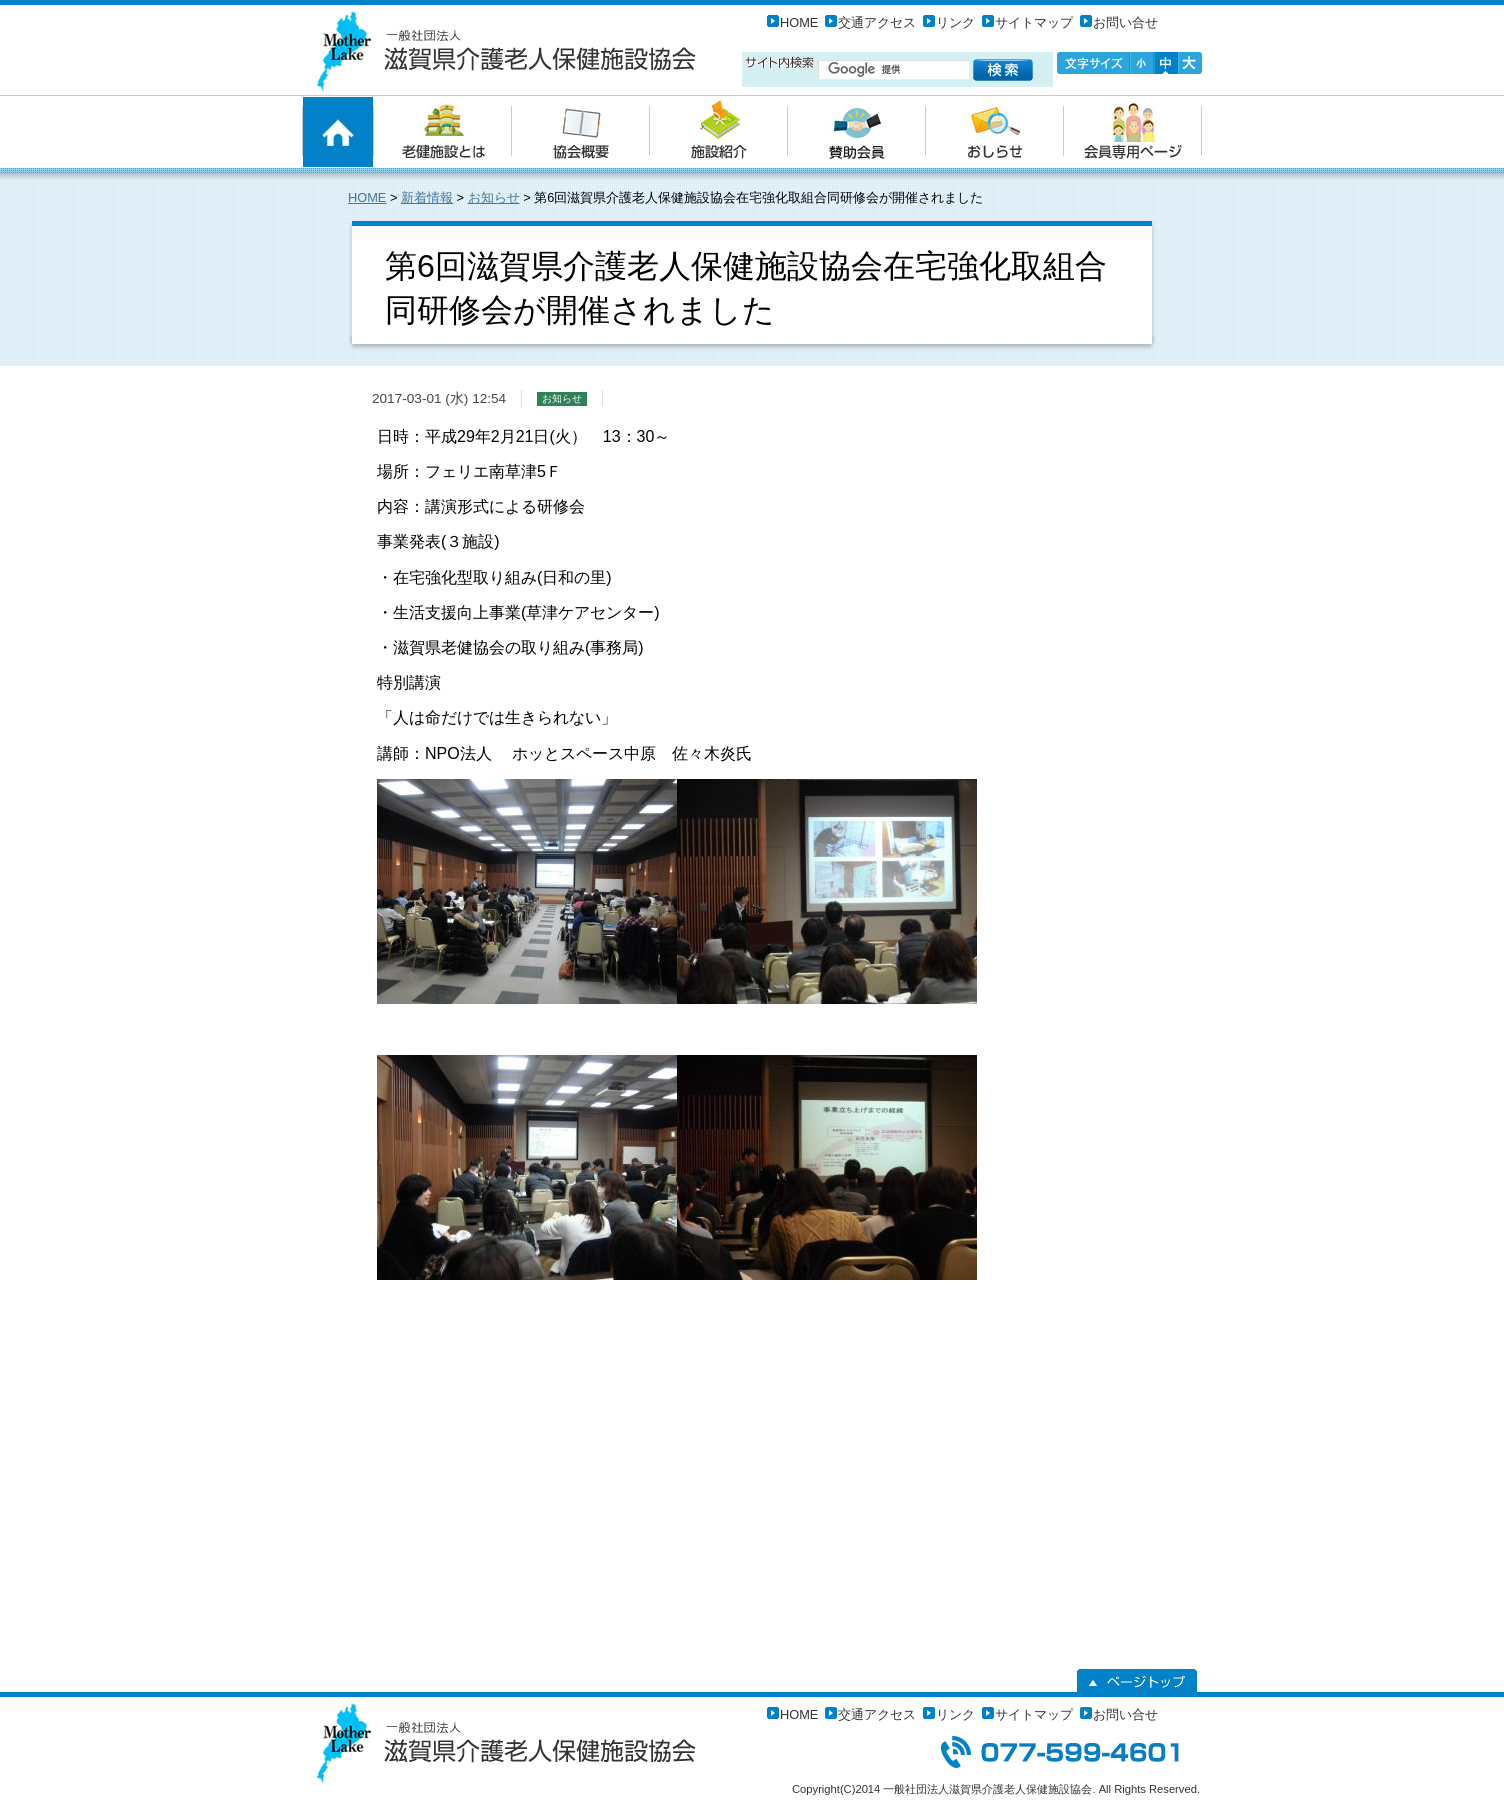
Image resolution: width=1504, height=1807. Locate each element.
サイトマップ (1034, 22)
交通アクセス (877, 22)
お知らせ (494, 197)
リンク (955, 22)
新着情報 (427, 197)
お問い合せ (1125, 22)
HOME (799, 22)
